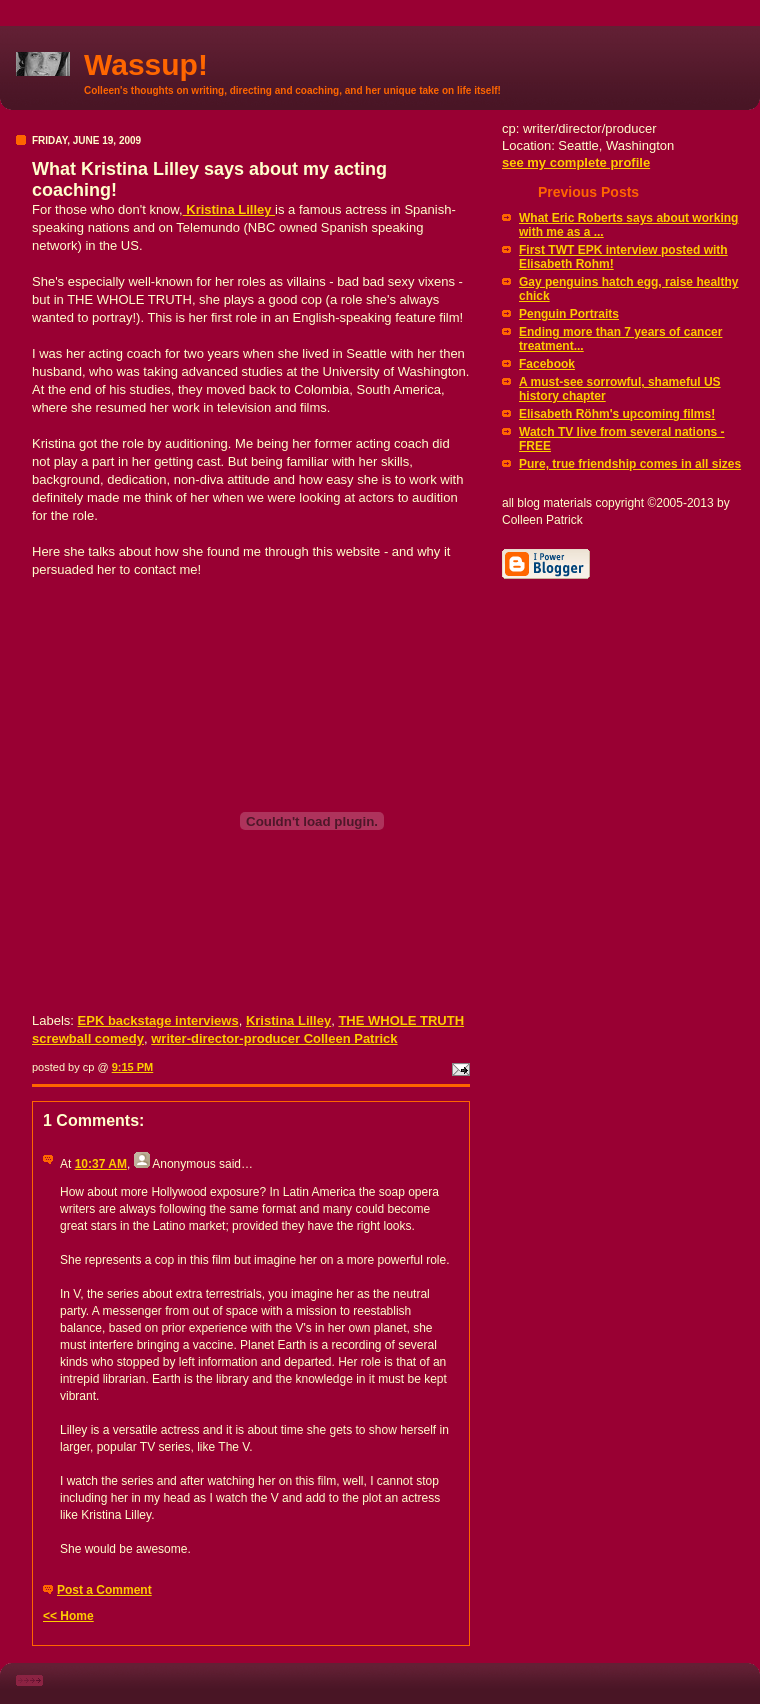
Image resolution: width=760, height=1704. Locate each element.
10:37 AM (101, 1164)
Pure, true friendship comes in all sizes (630, 464)
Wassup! (146, 64)
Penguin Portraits (569, 314)
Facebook (547, 364)
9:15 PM (133, 1067)
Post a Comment (104, 1590)
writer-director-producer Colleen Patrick (274, 1038)
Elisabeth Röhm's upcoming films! (617, 414)
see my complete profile (576, 162)
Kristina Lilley (229, 209)
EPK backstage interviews (158, 1020)
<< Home (68, 1616)
